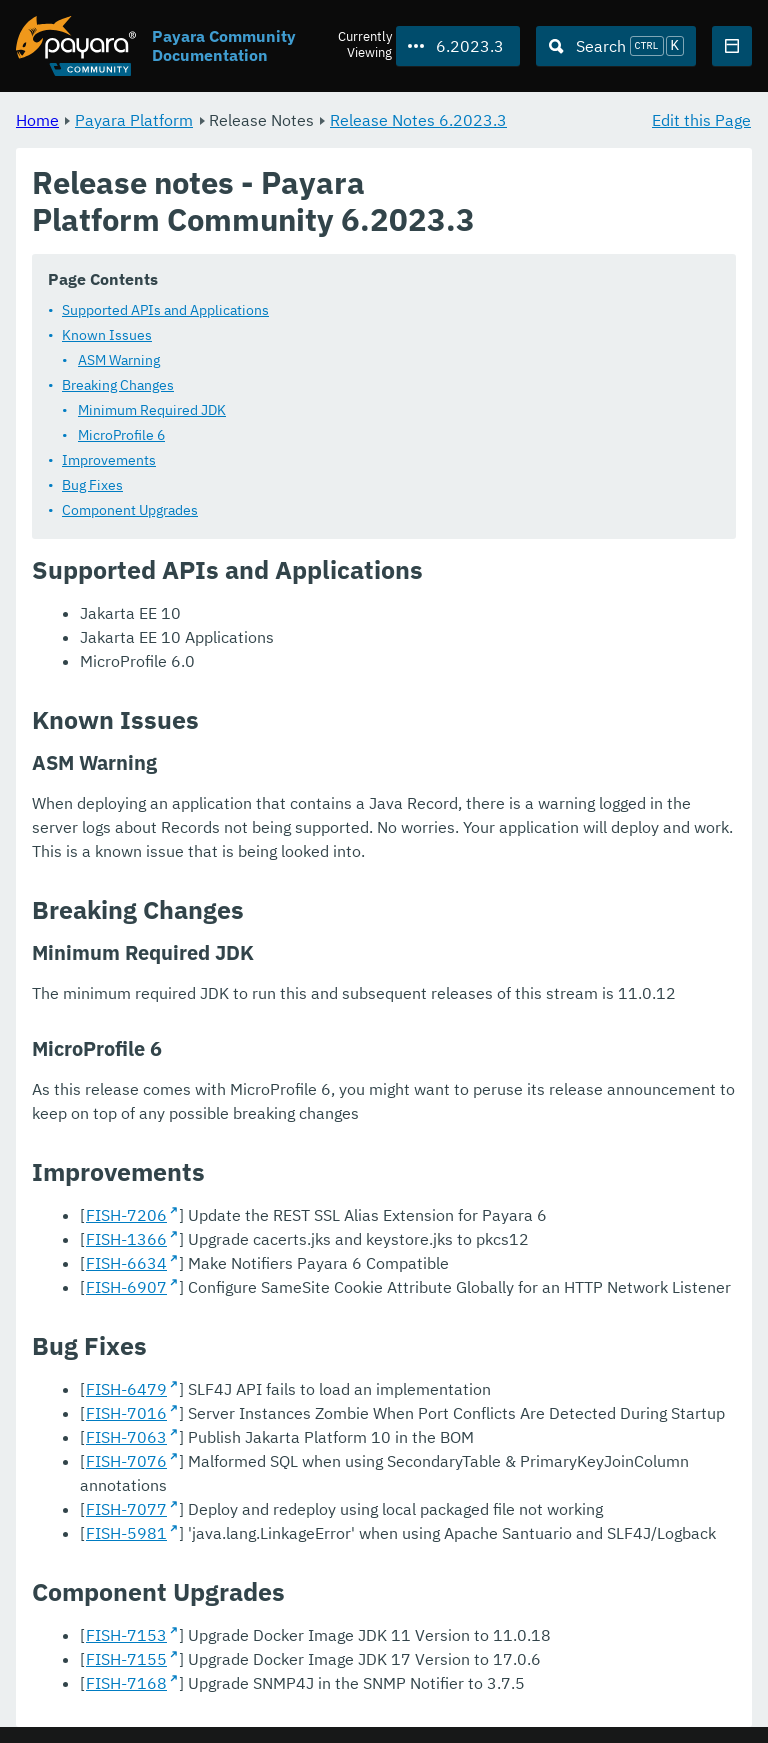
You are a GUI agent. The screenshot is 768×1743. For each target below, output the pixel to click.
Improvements (109, 460)
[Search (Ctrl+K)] (616, 46)
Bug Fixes (92, 485)
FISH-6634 (126, 1263)
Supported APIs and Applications (165, 310)
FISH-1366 (126, 1239)
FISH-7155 (126, 1659)
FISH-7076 (126, 1461)
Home (37, 120)
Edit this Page (701, 120)
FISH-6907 (126, 1287)
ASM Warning (119, 360)
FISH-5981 (126, 1533)
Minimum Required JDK (152, 410)
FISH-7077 (126, 1509)
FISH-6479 (126, 1389)
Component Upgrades (130, 510)
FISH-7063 (126, 1437)
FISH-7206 (126, 1215)
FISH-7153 (126, 1635)
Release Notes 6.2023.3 (418, 120)
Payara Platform (134, 120)
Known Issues (107, 335)
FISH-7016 (126, 1413)
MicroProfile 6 (121, 435)
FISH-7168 (126, 1683)
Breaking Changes (118, 385)
